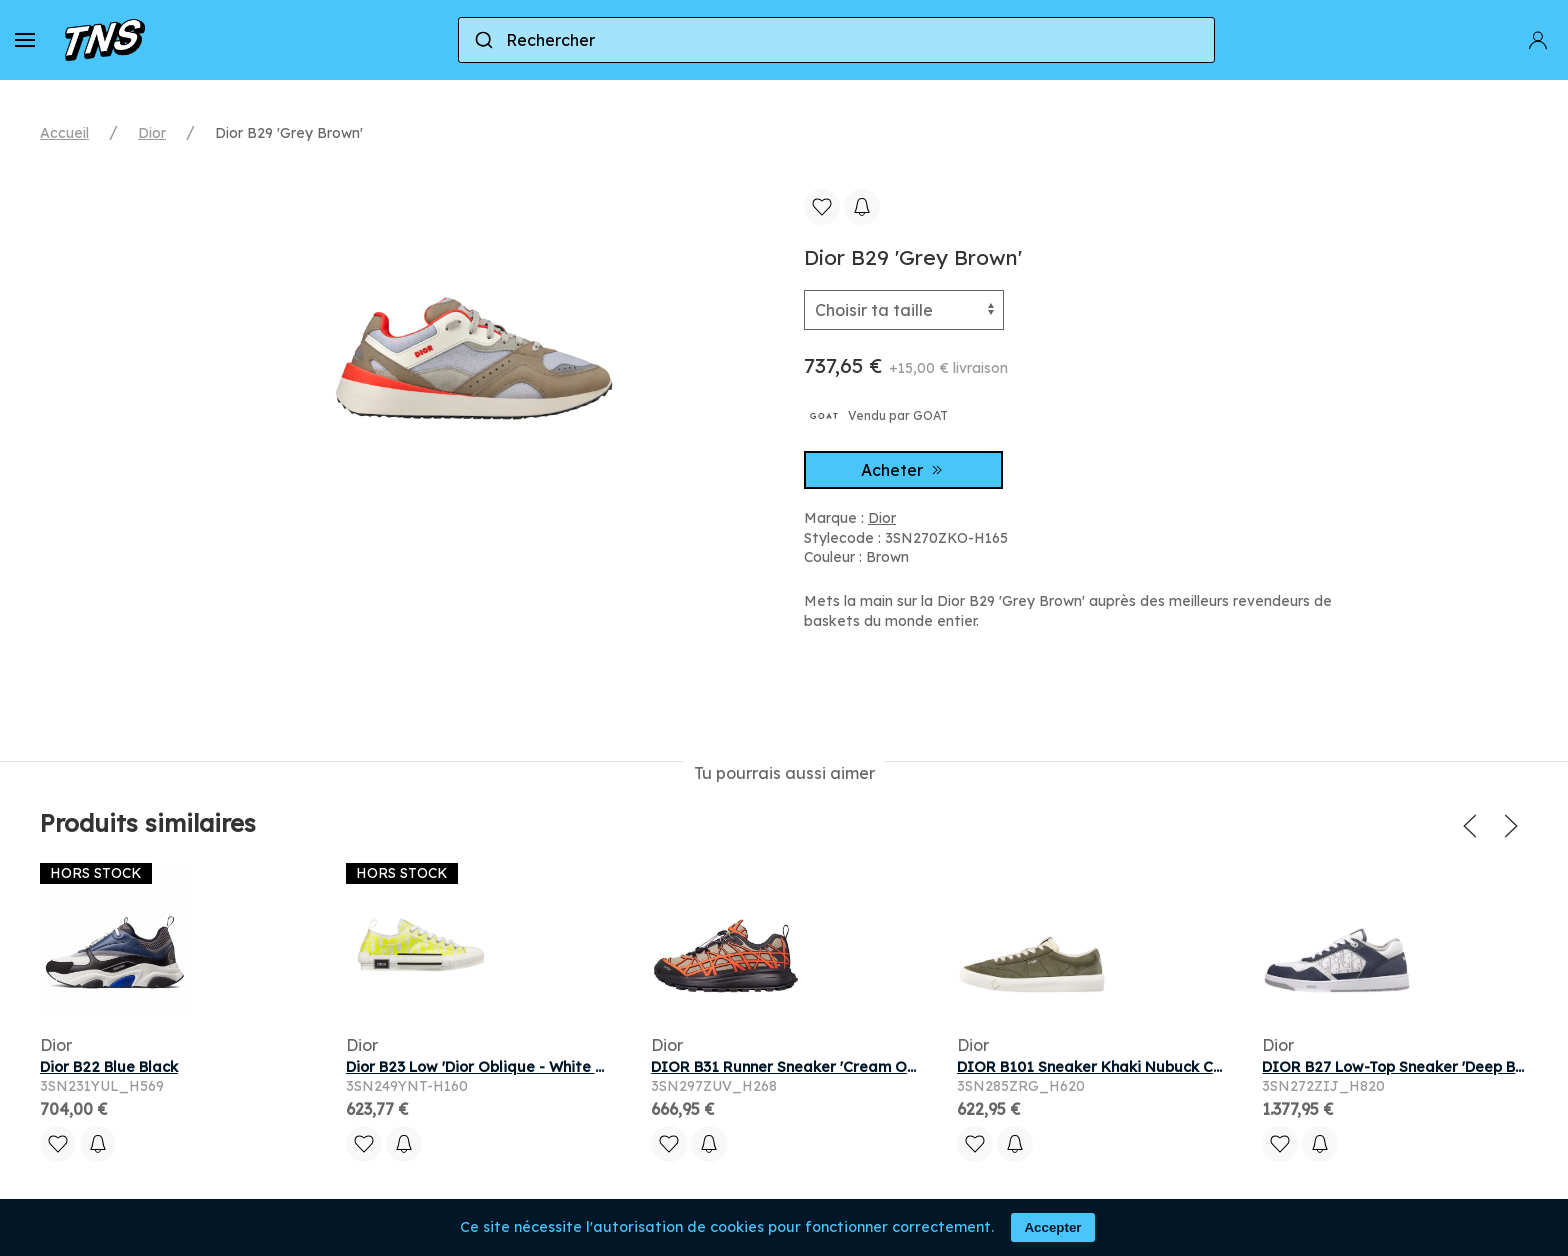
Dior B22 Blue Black (109, 1067)
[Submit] (482, 40)
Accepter (1052, 1227)
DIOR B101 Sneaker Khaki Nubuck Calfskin (1109, 1067)
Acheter (904, 470)
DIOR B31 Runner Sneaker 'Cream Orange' (802, 1067)
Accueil (64, 133)
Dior (152, 133)
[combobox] (836, 40)
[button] (25, 40)
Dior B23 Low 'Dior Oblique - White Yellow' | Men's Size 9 (543, 1067)
